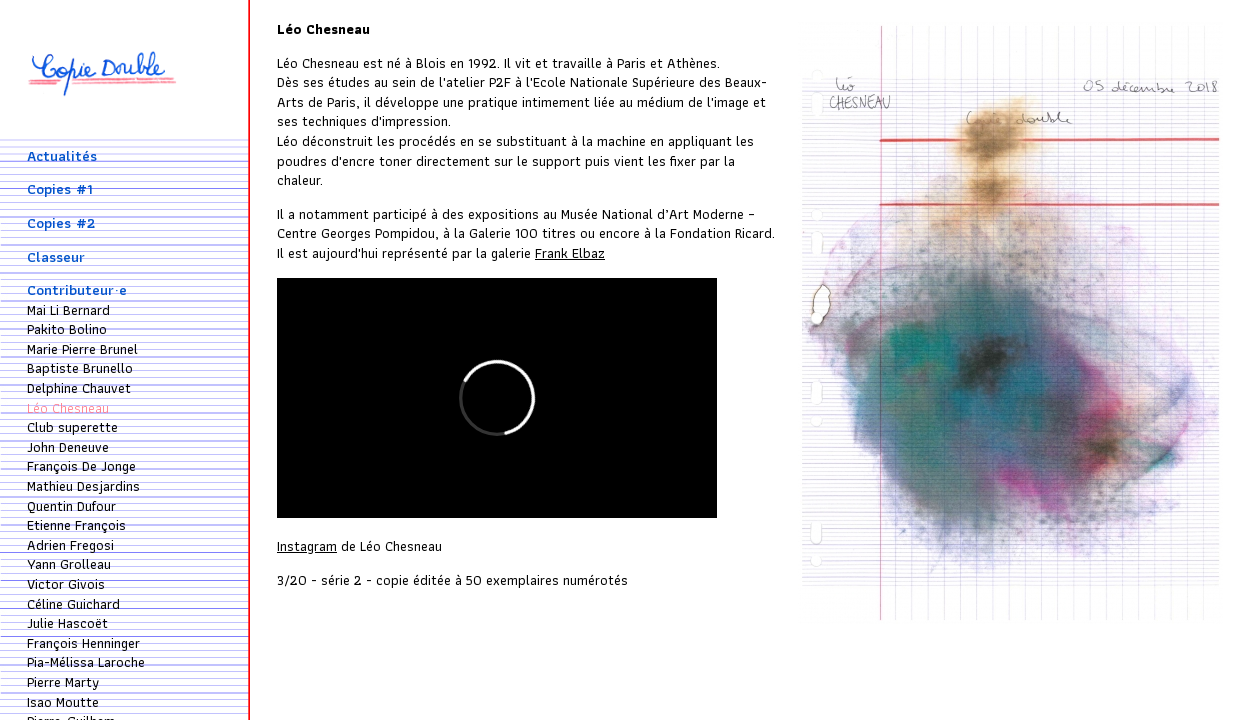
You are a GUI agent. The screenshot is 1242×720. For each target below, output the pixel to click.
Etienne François (76, 525)
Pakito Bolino (67, 329)
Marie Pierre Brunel (82, 349)
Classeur (56, 257)
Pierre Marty (63, 682)
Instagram (307, 546)
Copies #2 (61, 223)
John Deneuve (68, 447)
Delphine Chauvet (79, 388)
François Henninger (83, 643)
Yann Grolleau (69, 564)
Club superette (72, 427)
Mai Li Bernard (68, 310)
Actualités (62, 156)
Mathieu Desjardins (83, 486)
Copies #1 (60, 189)
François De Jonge (81, 466)
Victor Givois (66, 584)
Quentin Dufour (71, 506)
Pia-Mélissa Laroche (86, 662)
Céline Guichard (73, 604)
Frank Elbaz (570, 253)
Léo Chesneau (68, 408)
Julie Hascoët (67, 623)
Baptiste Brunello (80, 368)
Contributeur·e (77, 290)
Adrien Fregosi (70, 545)
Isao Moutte (63, 702)
